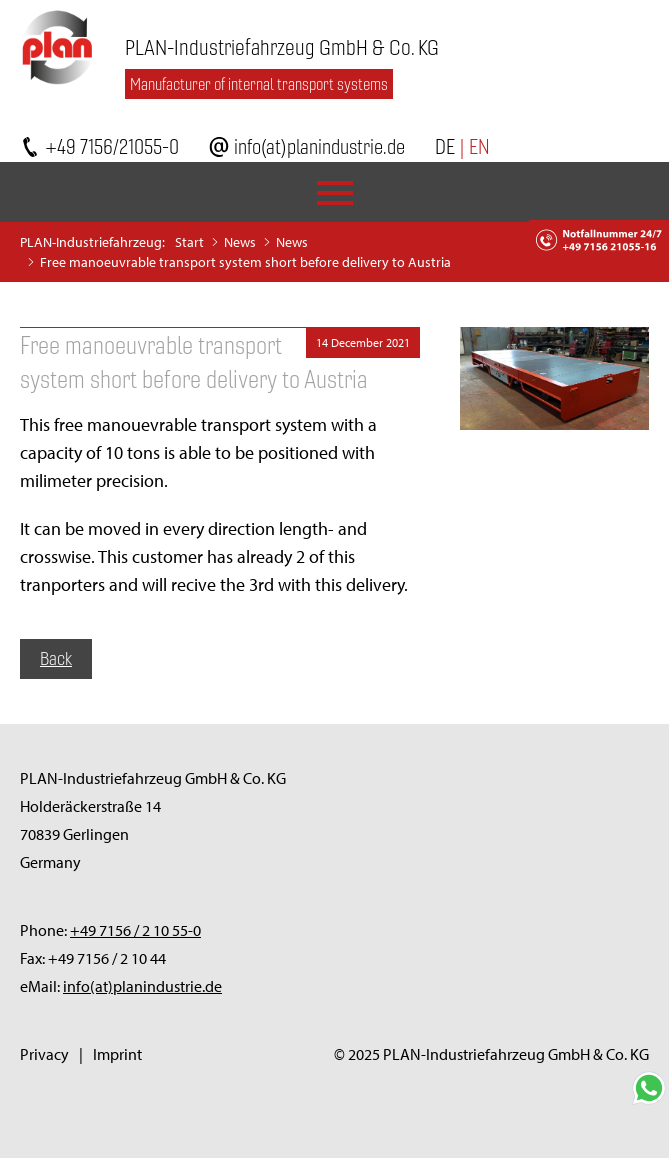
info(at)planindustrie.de (319, 146)
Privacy (44, 1054)
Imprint (117, 1054)
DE (445, 146)
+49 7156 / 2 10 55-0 (135, 930)
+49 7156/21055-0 (112, 146)
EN (479, 146)
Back (56, 658)
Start (189, 242)
